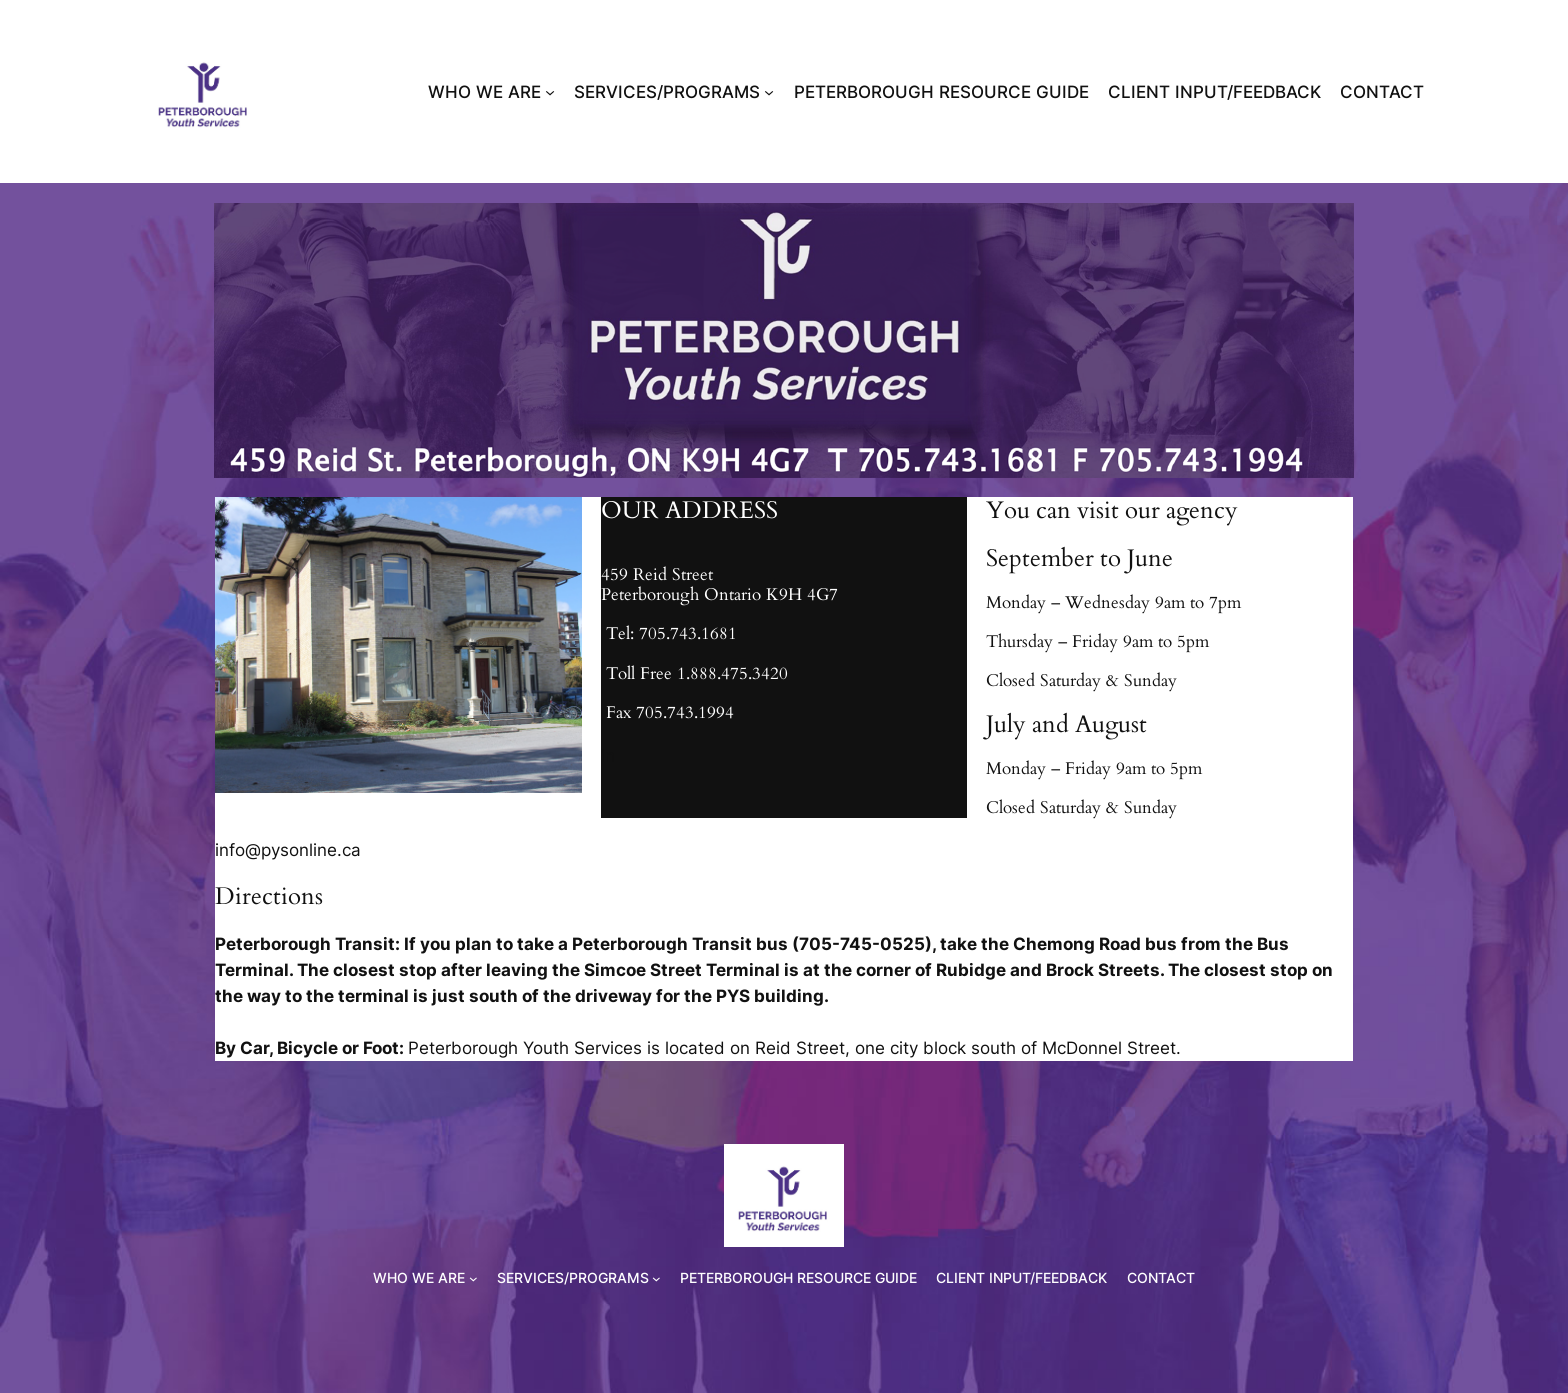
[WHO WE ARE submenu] (550, 92)
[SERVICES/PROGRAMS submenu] (769, 92)
